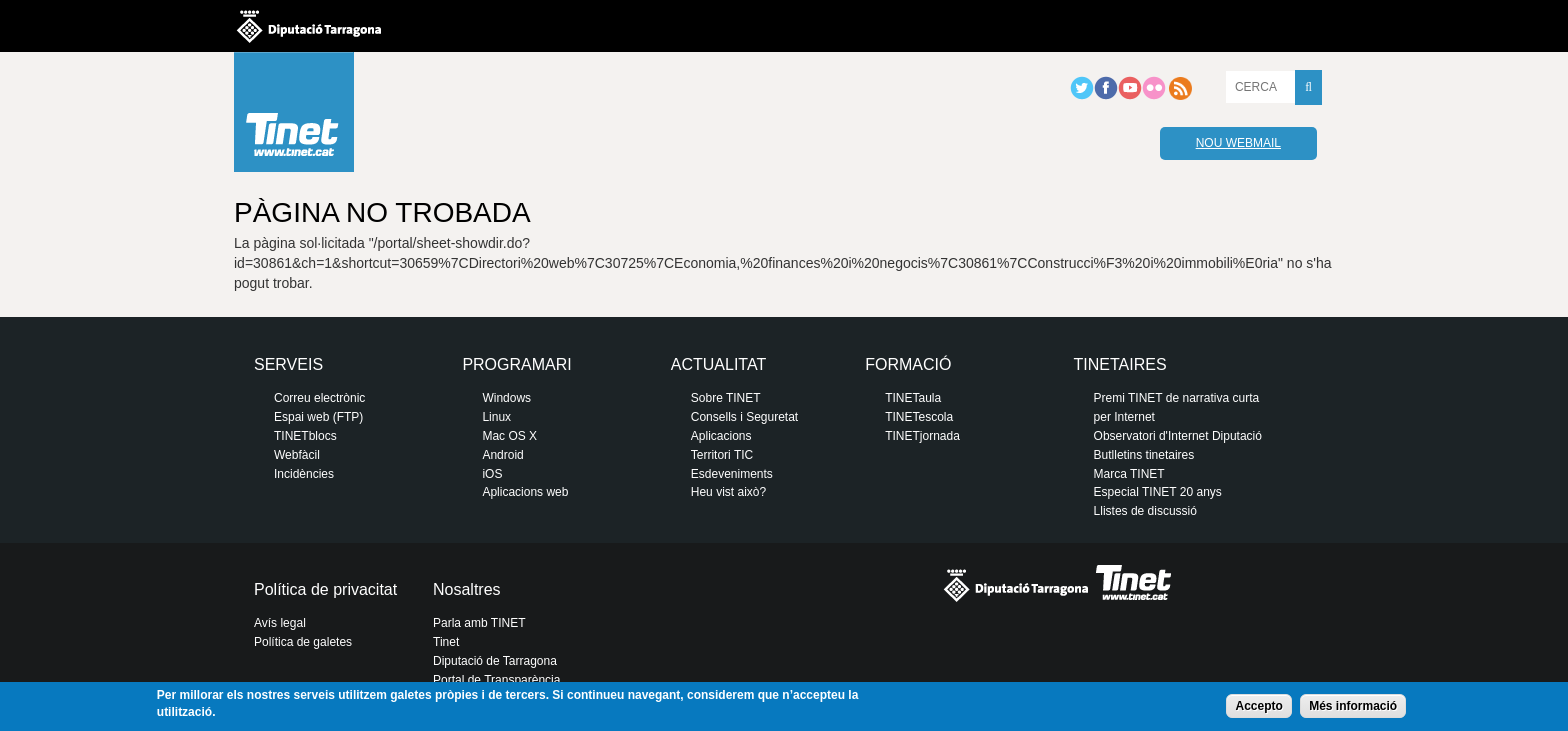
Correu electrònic (319, 398)
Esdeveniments (732, 474)
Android (502, 455)
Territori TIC (722, 455)
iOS (492, 474)
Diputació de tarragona (309, 26)
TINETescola (919, 417)
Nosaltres (467, 589)
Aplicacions (721, 436)
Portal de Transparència (496, 680)
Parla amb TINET (479, 623)
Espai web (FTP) (318, 417)
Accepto (1258, 706)
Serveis (288, 364)
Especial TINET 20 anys (1158, 492)
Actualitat (718, 364)
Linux (496, 417)
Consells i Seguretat (744, 417)
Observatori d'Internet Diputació (1178, 436)
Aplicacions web (525, 492)
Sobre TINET (726, 398)
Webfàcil (297, 455)
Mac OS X (509, 436)
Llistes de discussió (1145, 511)
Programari (516, 364)
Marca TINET (1129, 474)
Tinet (446, 642)
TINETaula (913, 398)
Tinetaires (1120, 364)
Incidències (304, 474)
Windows (506, 398)
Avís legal (280, 623)
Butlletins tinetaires (1144, 455)
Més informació (1353, 706)
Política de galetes (303, 642)
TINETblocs (305, 436)
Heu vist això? (728, 492)
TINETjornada (922, 436)
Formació (908, 364)
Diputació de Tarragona (495, 661)
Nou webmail (1238, 143)
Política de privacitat (325, 589)
